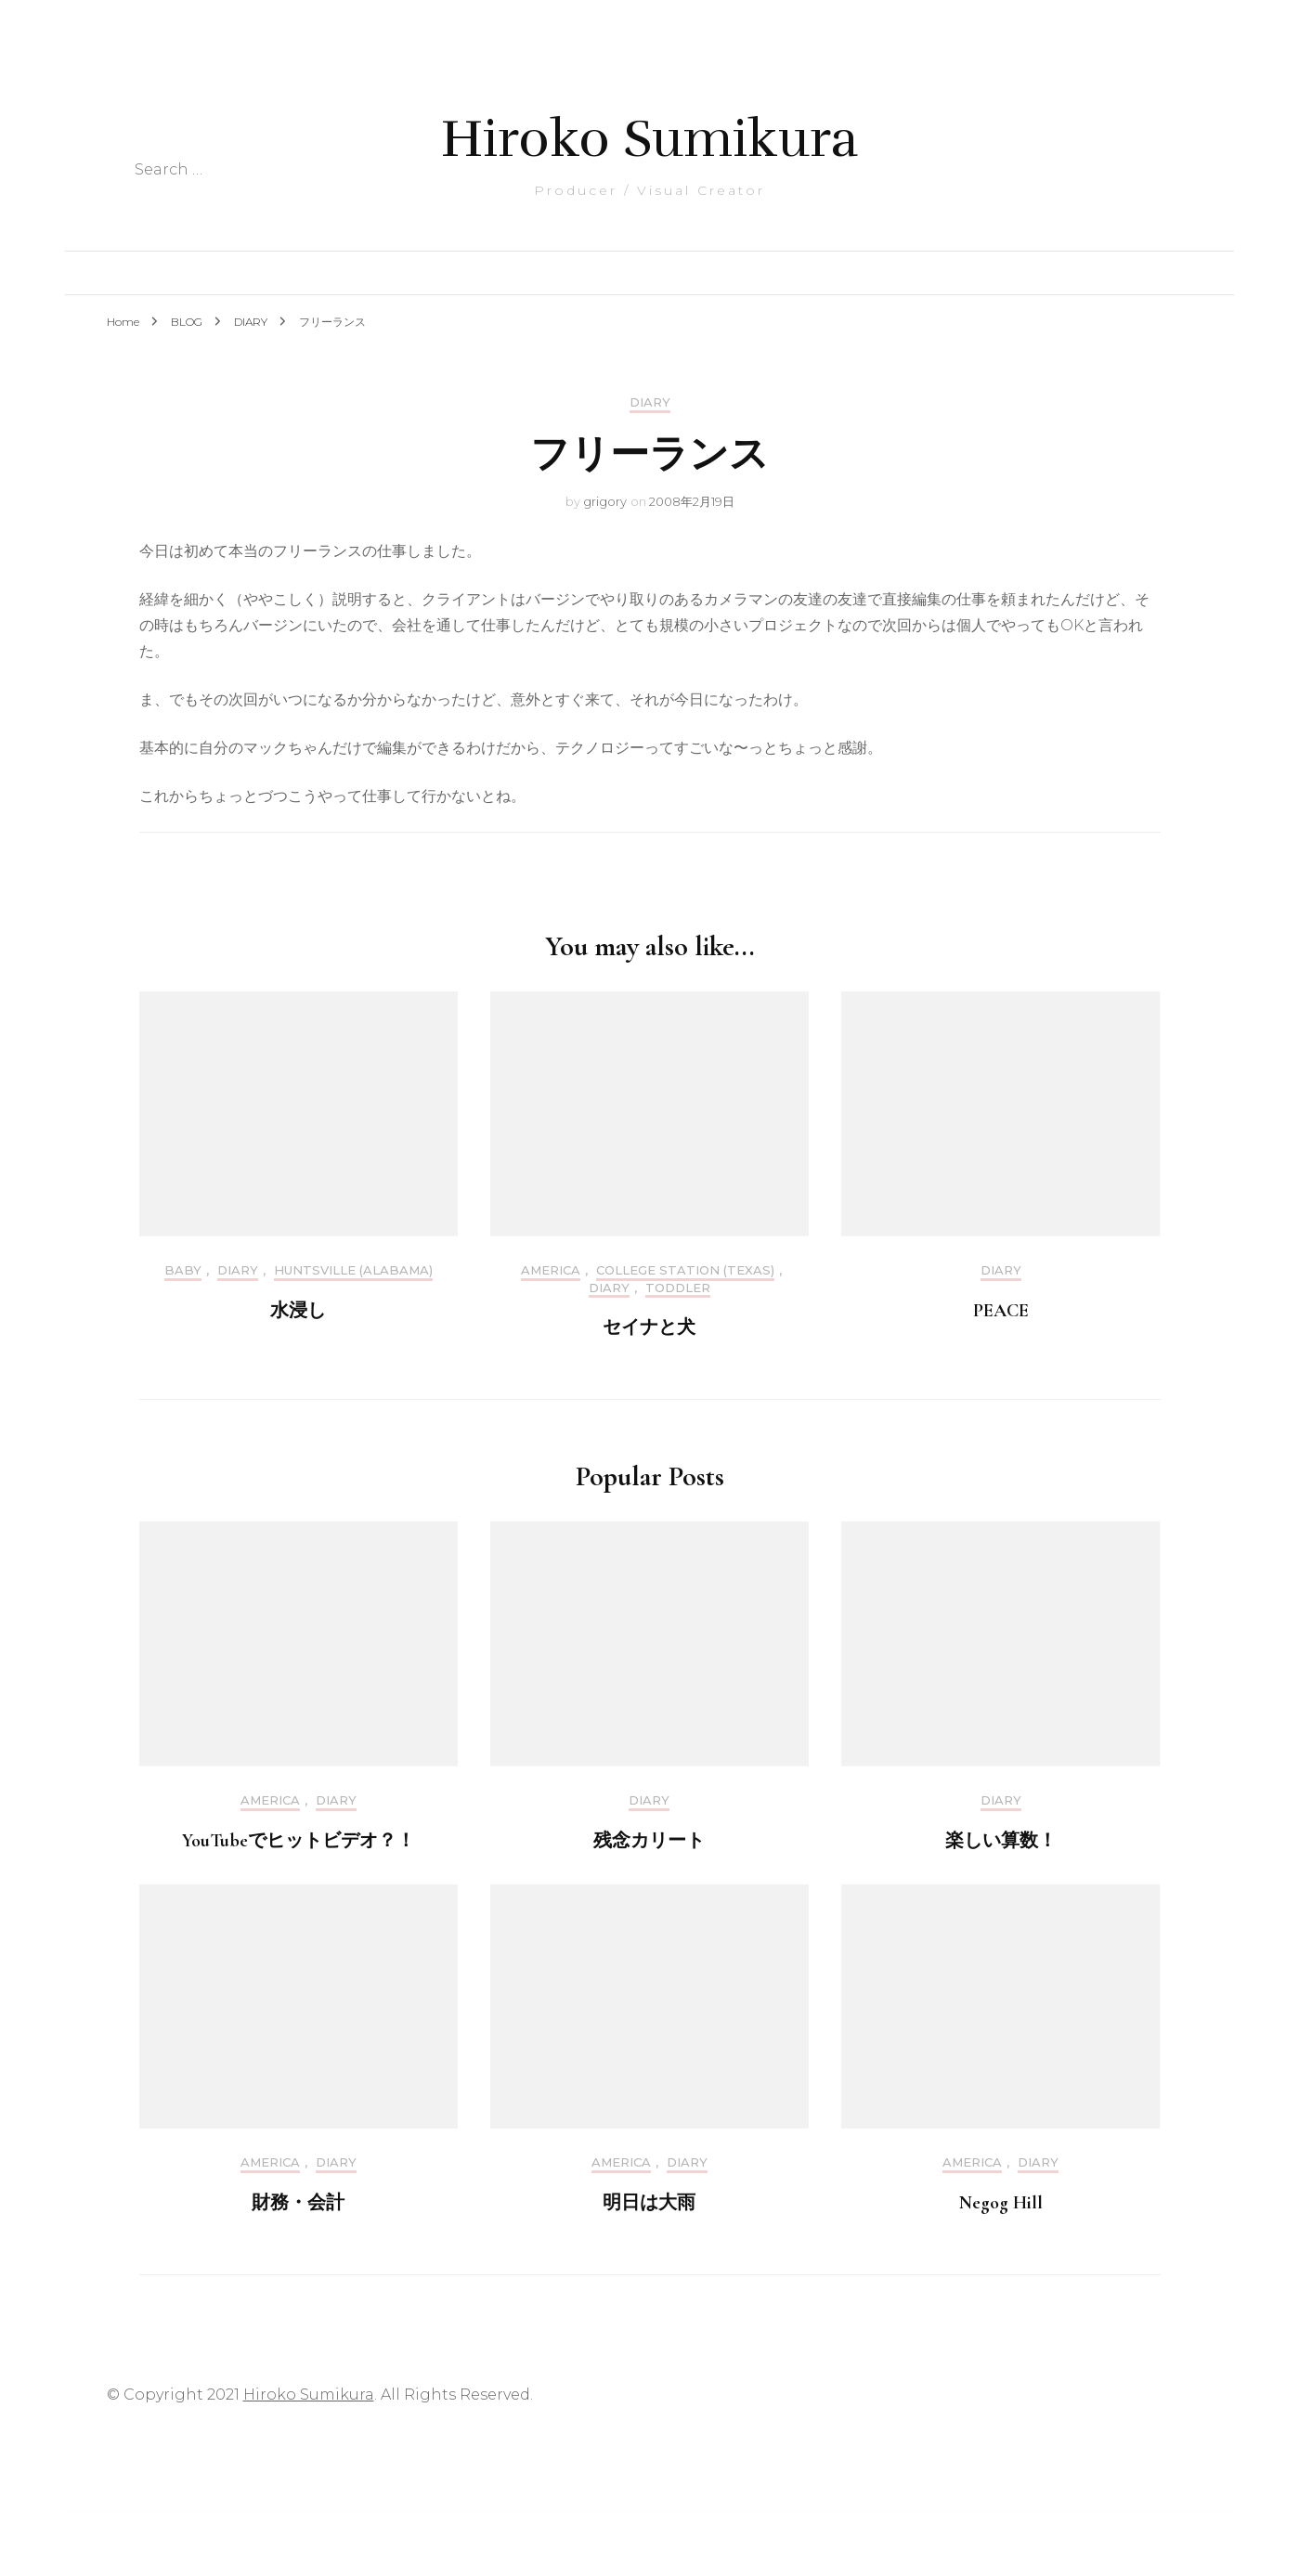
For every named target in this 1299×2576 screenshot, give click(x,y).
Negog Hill (1001, 2203)
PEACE (1001, 1311)
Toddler (677, 1288)
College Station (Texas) (685, 1270)
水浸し (298, 1311)
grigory (605, 501)
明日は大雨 (649, 2203)
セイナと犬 (649, 1327)
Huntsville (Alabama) (353, 1270)
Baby (182, 1270)
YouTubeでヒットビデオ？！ (298, 1841)
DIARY (650, 402)
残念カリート (649, 1841)
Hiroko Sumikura (649, 139)
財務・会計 (298, 2203)
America (550, 1270)
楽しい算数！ (1001, 1841)
